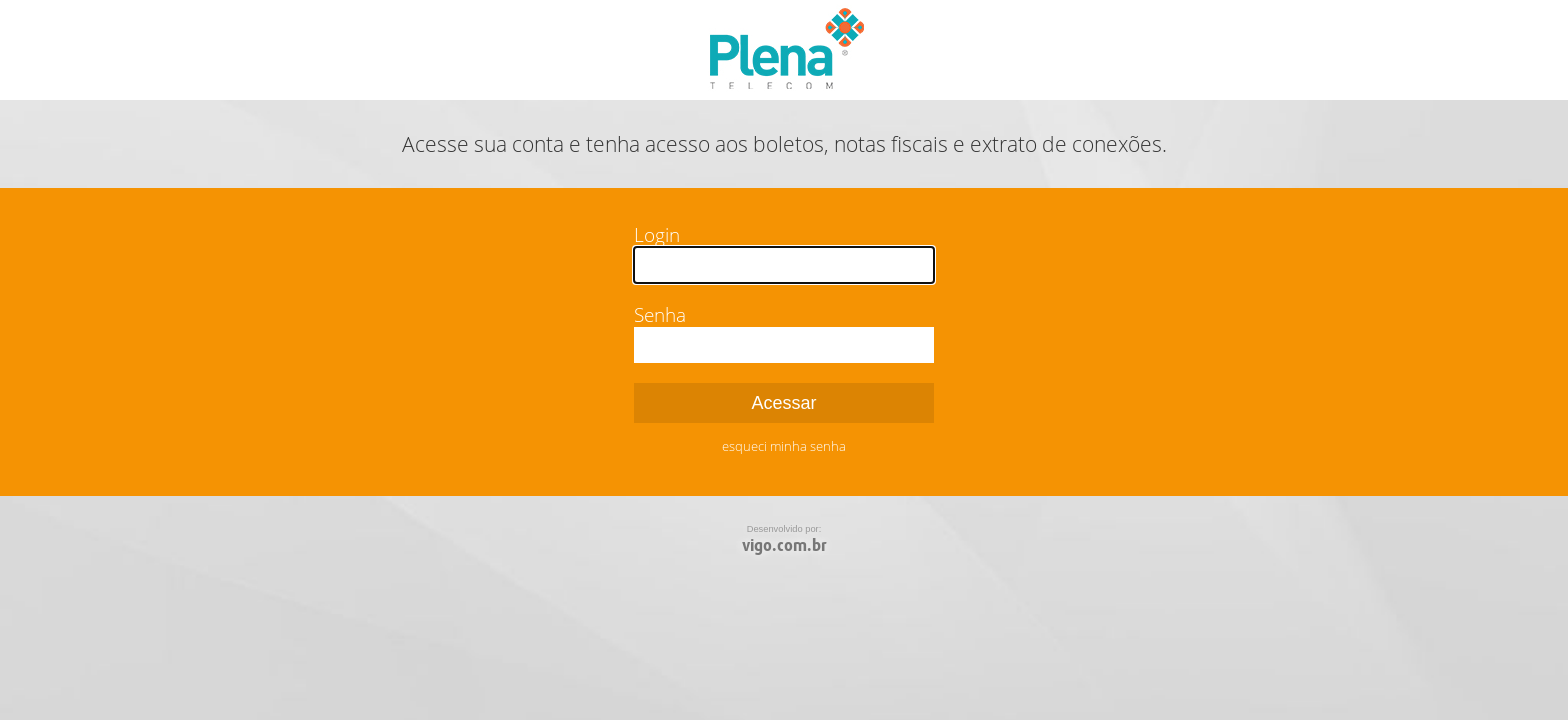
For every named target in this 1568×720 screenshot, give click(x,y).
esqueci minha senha (784, 446)
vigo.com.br (784, 545)
